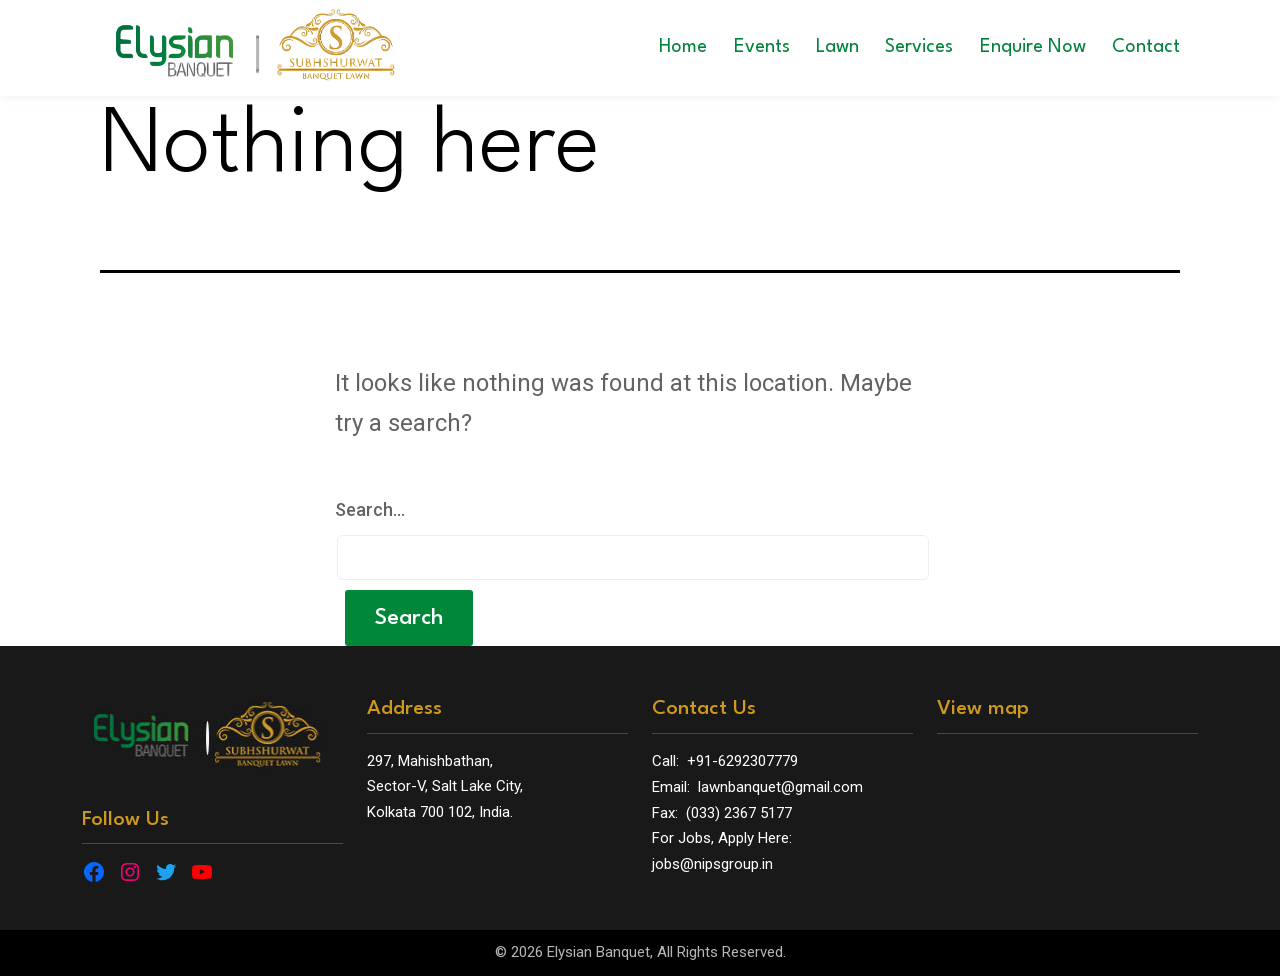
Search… (370, 509)
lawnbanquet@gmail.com (780, 787)
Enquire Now (1033, 47)
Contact (1146, 47)
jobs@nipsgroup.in (712, 864)
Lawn (837, 47)
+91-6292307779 (742, 761)
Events (762, 47)
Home (683, 47)
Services (919, 47)
